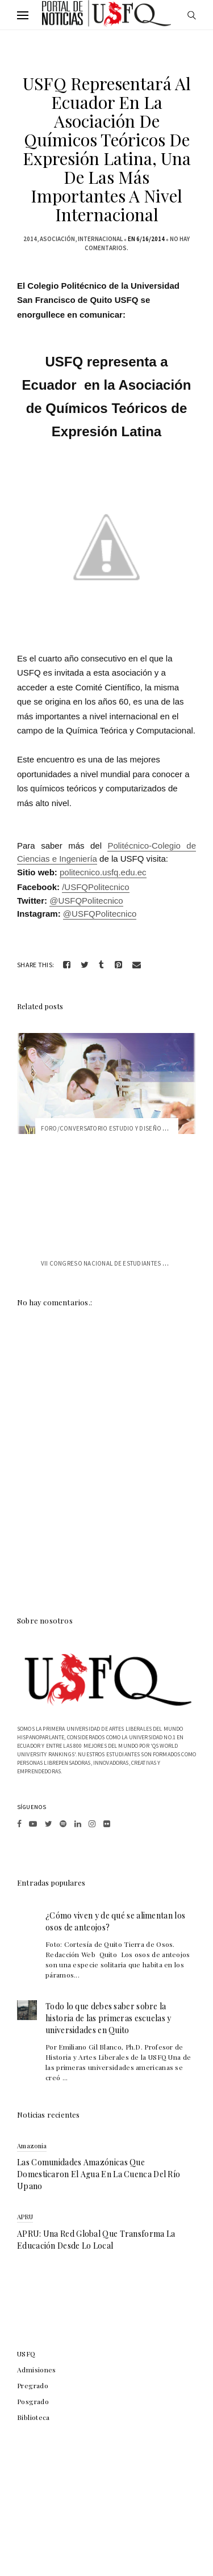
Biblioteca (33, 2417)
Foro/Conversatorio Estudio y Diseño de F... (111, 1128)
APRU (25, 2216)
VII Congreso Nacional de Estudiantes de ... (109, 1263)
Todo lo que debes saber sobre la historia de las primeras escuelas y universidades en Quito (108, 2018)
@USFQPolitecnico (86, 900)
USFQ (26, 2353)
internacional (100, 239)
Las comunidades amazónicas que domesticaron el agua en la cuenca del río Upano (98, 2174)
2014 (30, 239)
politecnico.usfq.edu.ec (103, 872)
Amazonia (32, 2145)
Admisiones (36, 2369)
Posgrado (33, 2401)
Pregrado (32, 2385)
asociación (57, 239)
